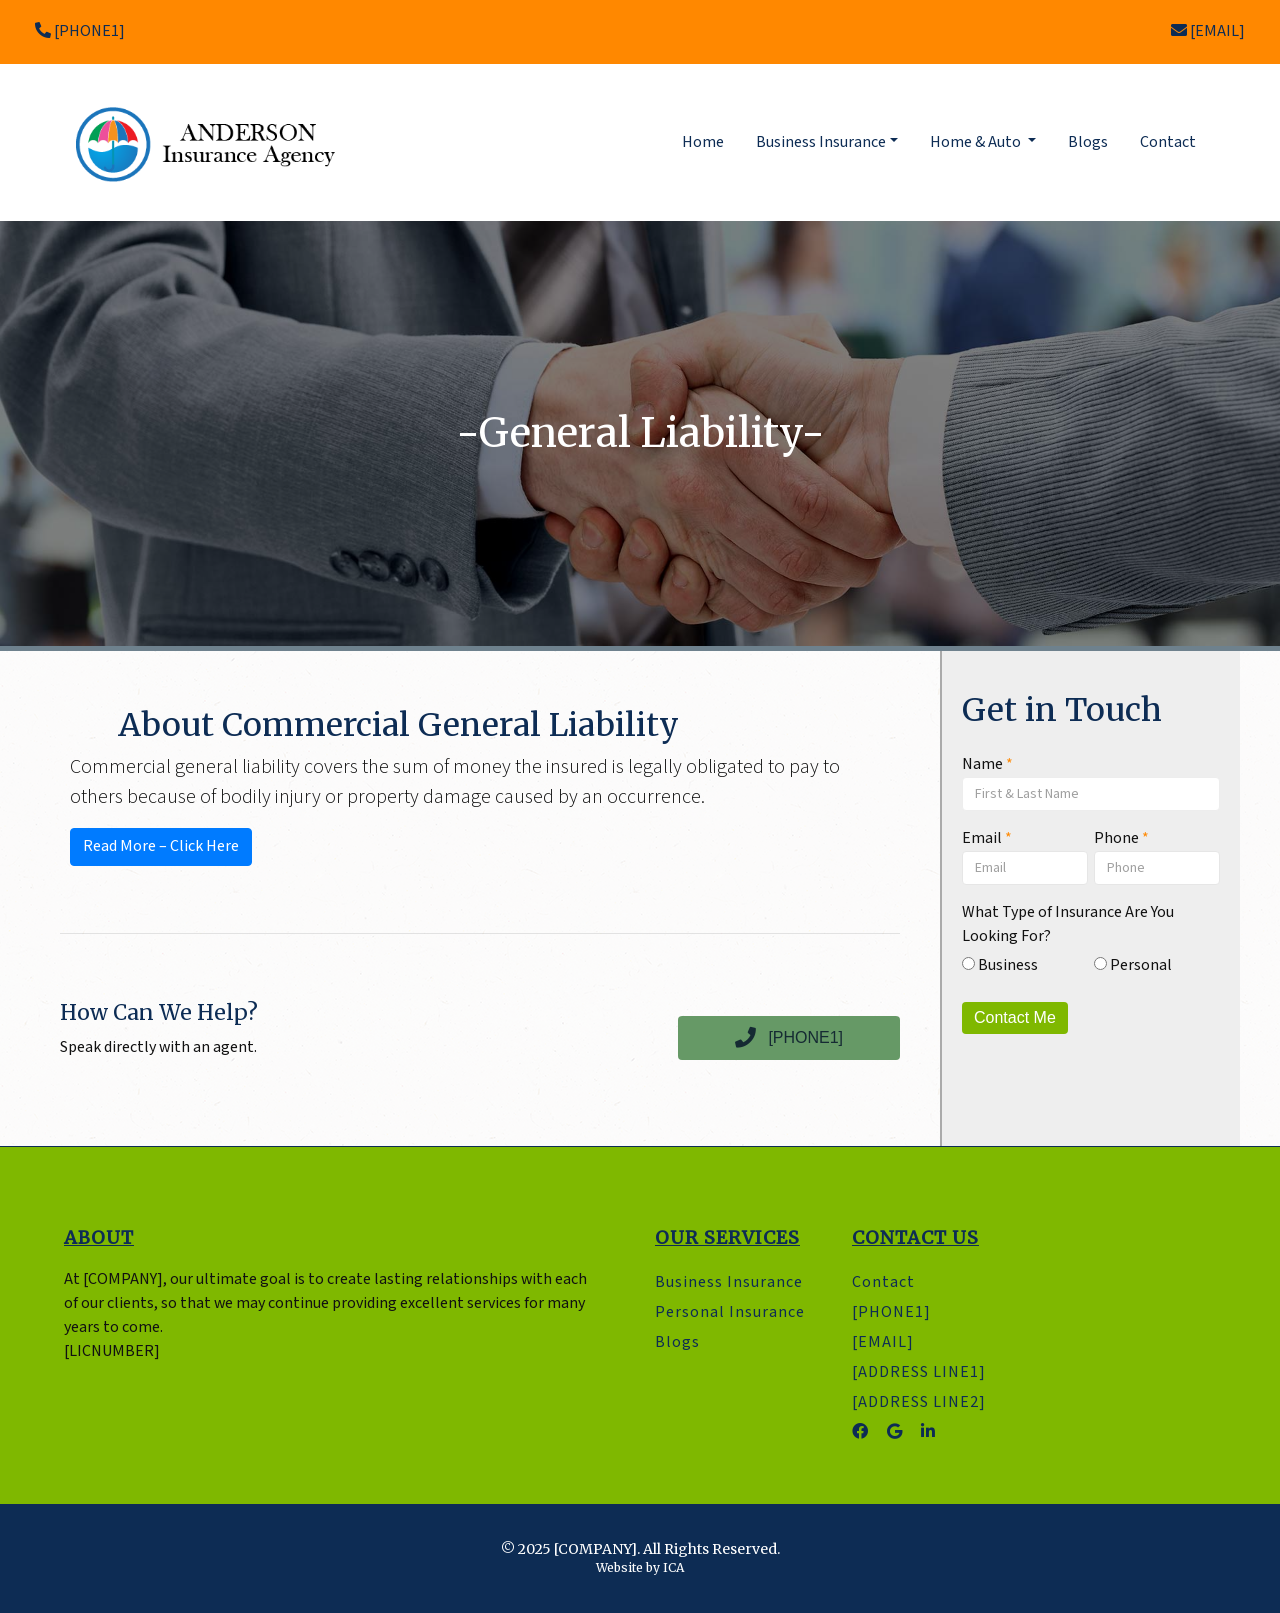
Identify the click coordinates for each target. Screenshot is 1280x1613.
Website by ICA (640, 1567)
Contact (1168, 142)
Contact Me (1015, 1017)
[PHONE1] (80, 31)
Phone (1121, 838)
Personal (1133, 965)
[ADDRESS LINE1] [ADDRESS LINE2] (919, 1387)
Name (987, 764)
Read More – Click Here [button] (161, 846)
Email (987, 838)
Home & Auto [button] (977, 142)
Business (1000, 965)
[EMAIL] (1208, 31)
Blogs (1088, 142)
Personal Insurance (730, 1312)
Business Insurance (729, 1282)
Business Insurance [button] (821, 142)
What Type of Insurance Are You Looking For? (1068, 924)
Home (707, 141)
